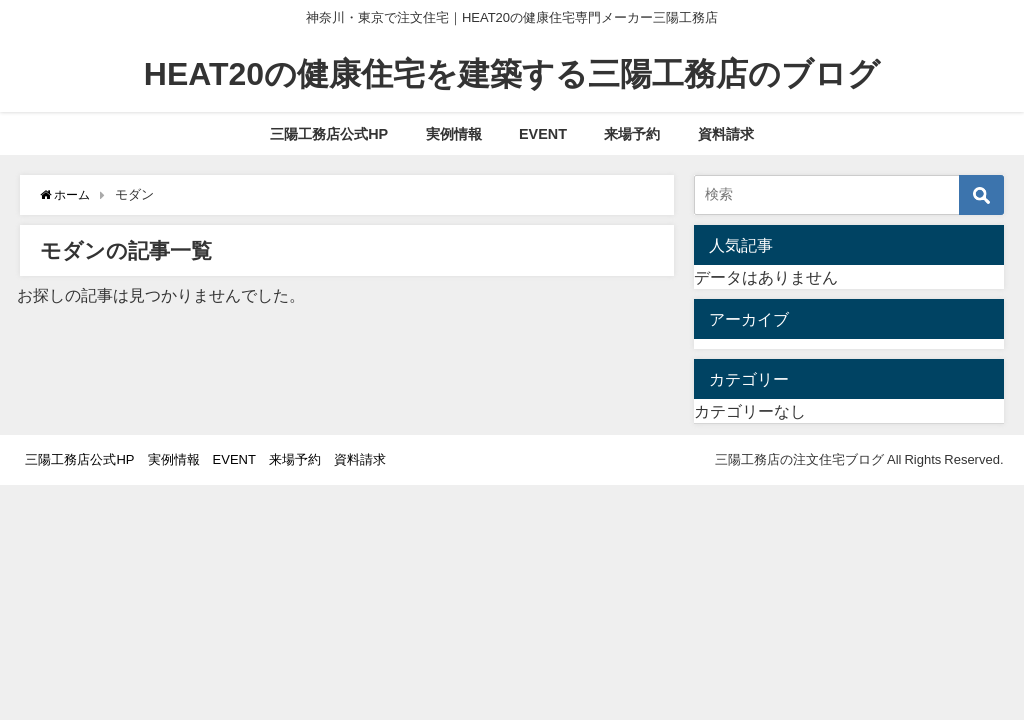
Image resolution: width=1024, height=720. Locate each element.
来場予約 (632, 134)
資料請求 (726, 134)
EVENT (543, 134)
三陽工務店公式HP (329, 134)
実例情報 (454, 134)
